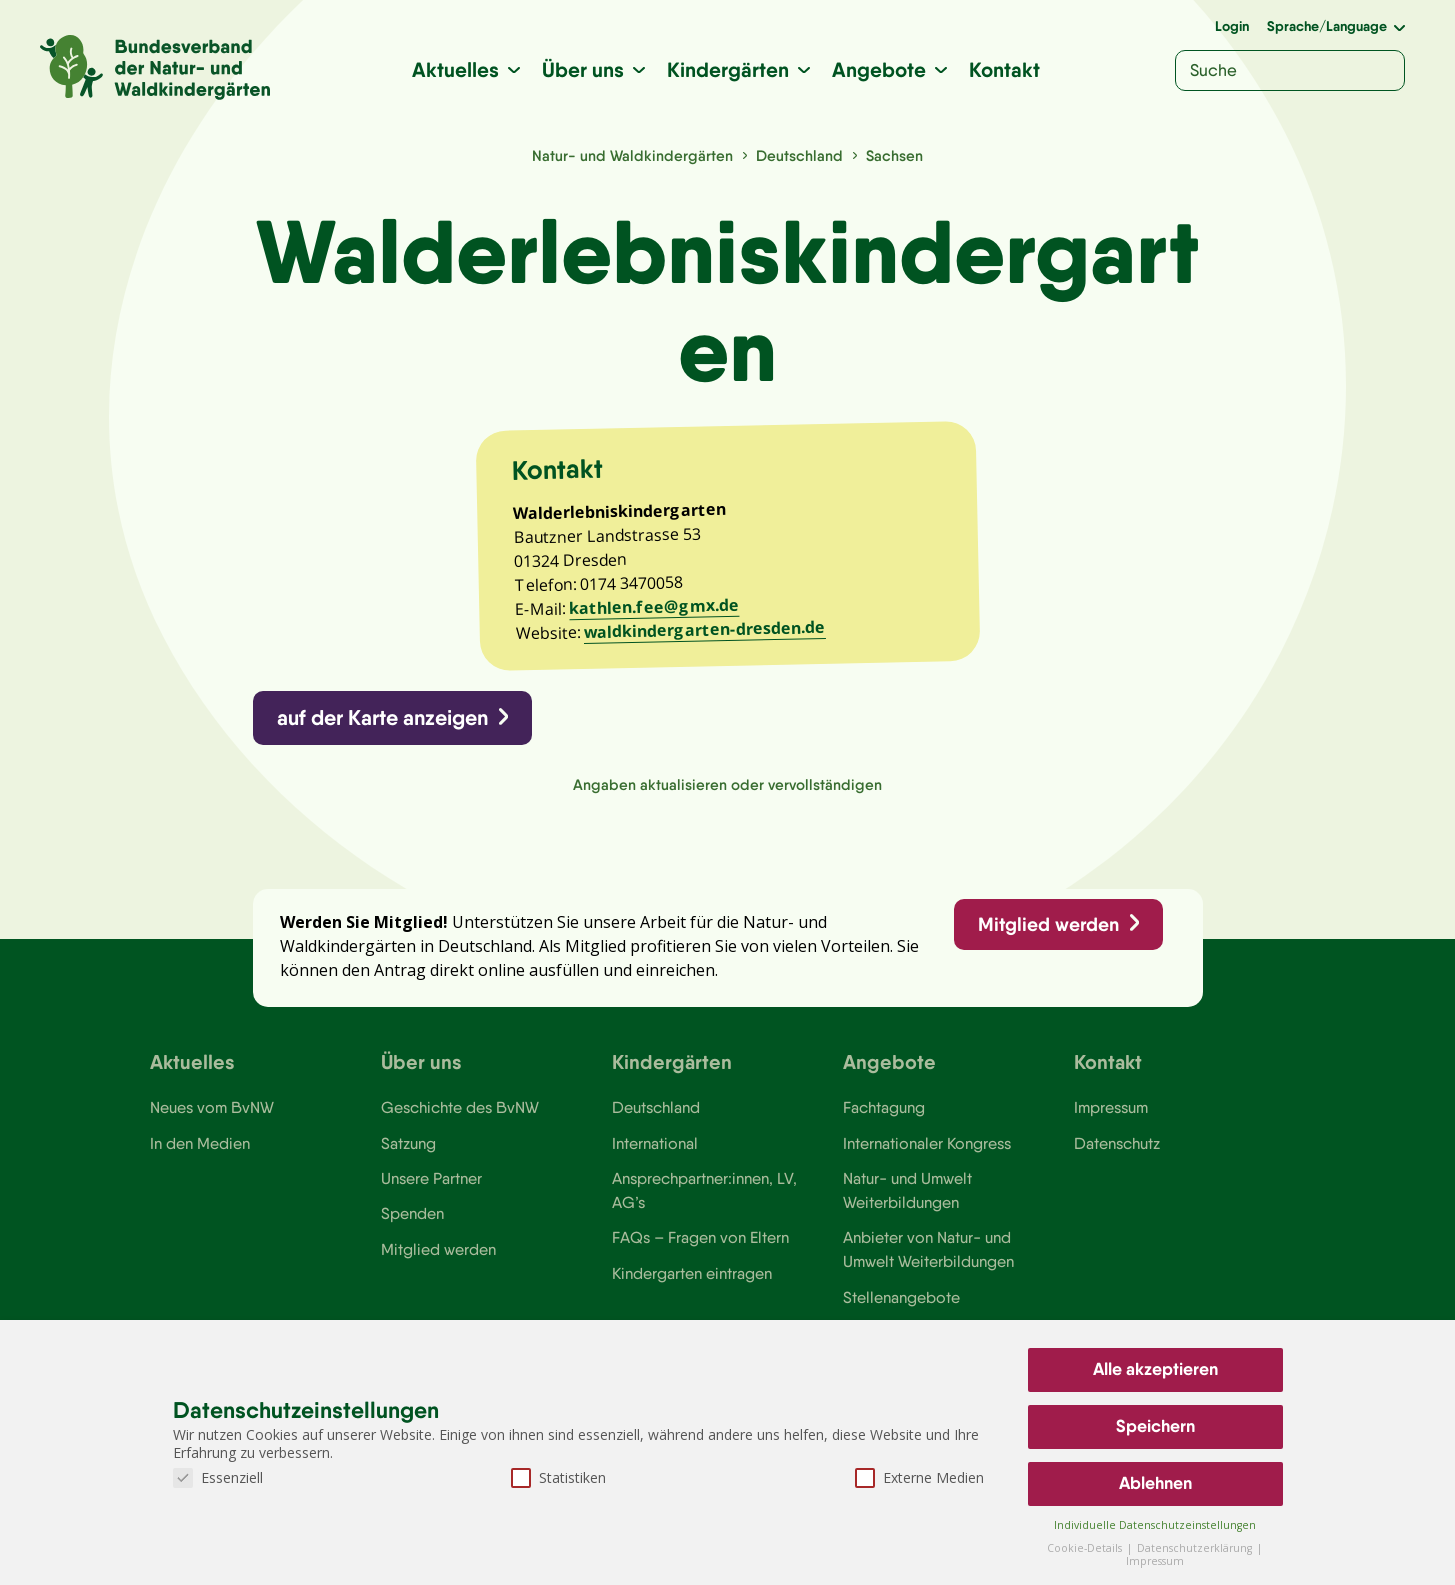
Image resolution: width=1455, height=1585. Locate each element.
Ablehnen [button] (1155, 1483)
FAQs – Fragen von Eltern (701, 1249)
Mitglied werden (1048, 932)
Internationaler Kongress (928, 1154)
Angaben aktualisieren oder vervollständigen (727, 790)
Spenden (412, 1225)
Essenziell (218, 1477)
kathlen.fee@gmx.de (655, 612)
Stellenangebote (901, 1309)
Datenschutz (1117, 1154)
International (655, 1154)
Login (1232, 26)
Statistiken (558, 1477)
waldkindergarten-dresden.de (707, 634)
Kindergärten (728, 69)
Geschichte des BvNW (461, 1118)
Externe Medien (919, 1477)
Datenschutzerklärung (1196, 1548)
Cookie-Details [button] (1086, 1548)
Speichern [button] (1155, 1426)
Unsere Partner (431, 1189)
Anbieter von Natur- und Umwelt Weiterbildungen (928, 1261)
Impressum (1112, 1118)
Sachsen (894, 155)
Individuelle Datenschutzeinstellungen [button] (1155, 1525)
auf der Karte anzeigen (383, 723)
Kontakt (1004, 69)
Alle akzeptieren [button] (1155, 1369)
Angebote (879, 69)
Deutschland (799, 155)
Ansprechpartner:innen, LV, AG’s (705, 1201)
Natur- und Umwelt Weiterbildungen (907, 1201)
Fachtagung (884, 1118)
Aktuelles (455, 69)
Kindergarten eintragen (692, 1285)
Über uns (583, 69)
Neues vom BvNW (212, 1118)
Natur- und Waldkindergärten (632, 155)
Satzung (408, 1154)
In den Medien (200, 1154)
